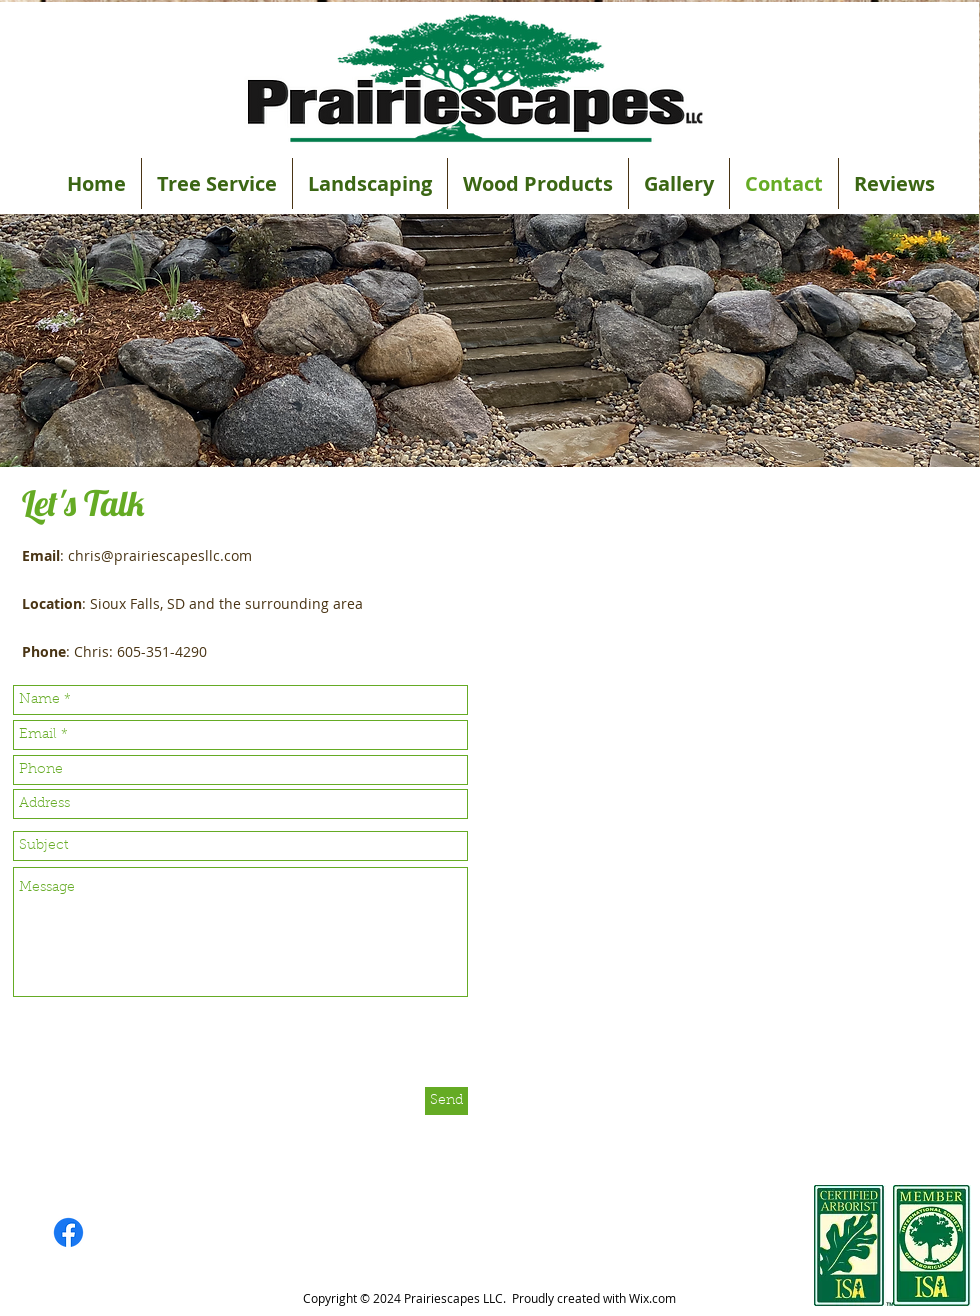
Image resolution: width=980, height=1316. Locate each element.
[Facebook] (68, 1232)
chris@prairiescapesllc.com (160, 555)
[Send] (446, 1101)
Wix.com (652, 1298)
